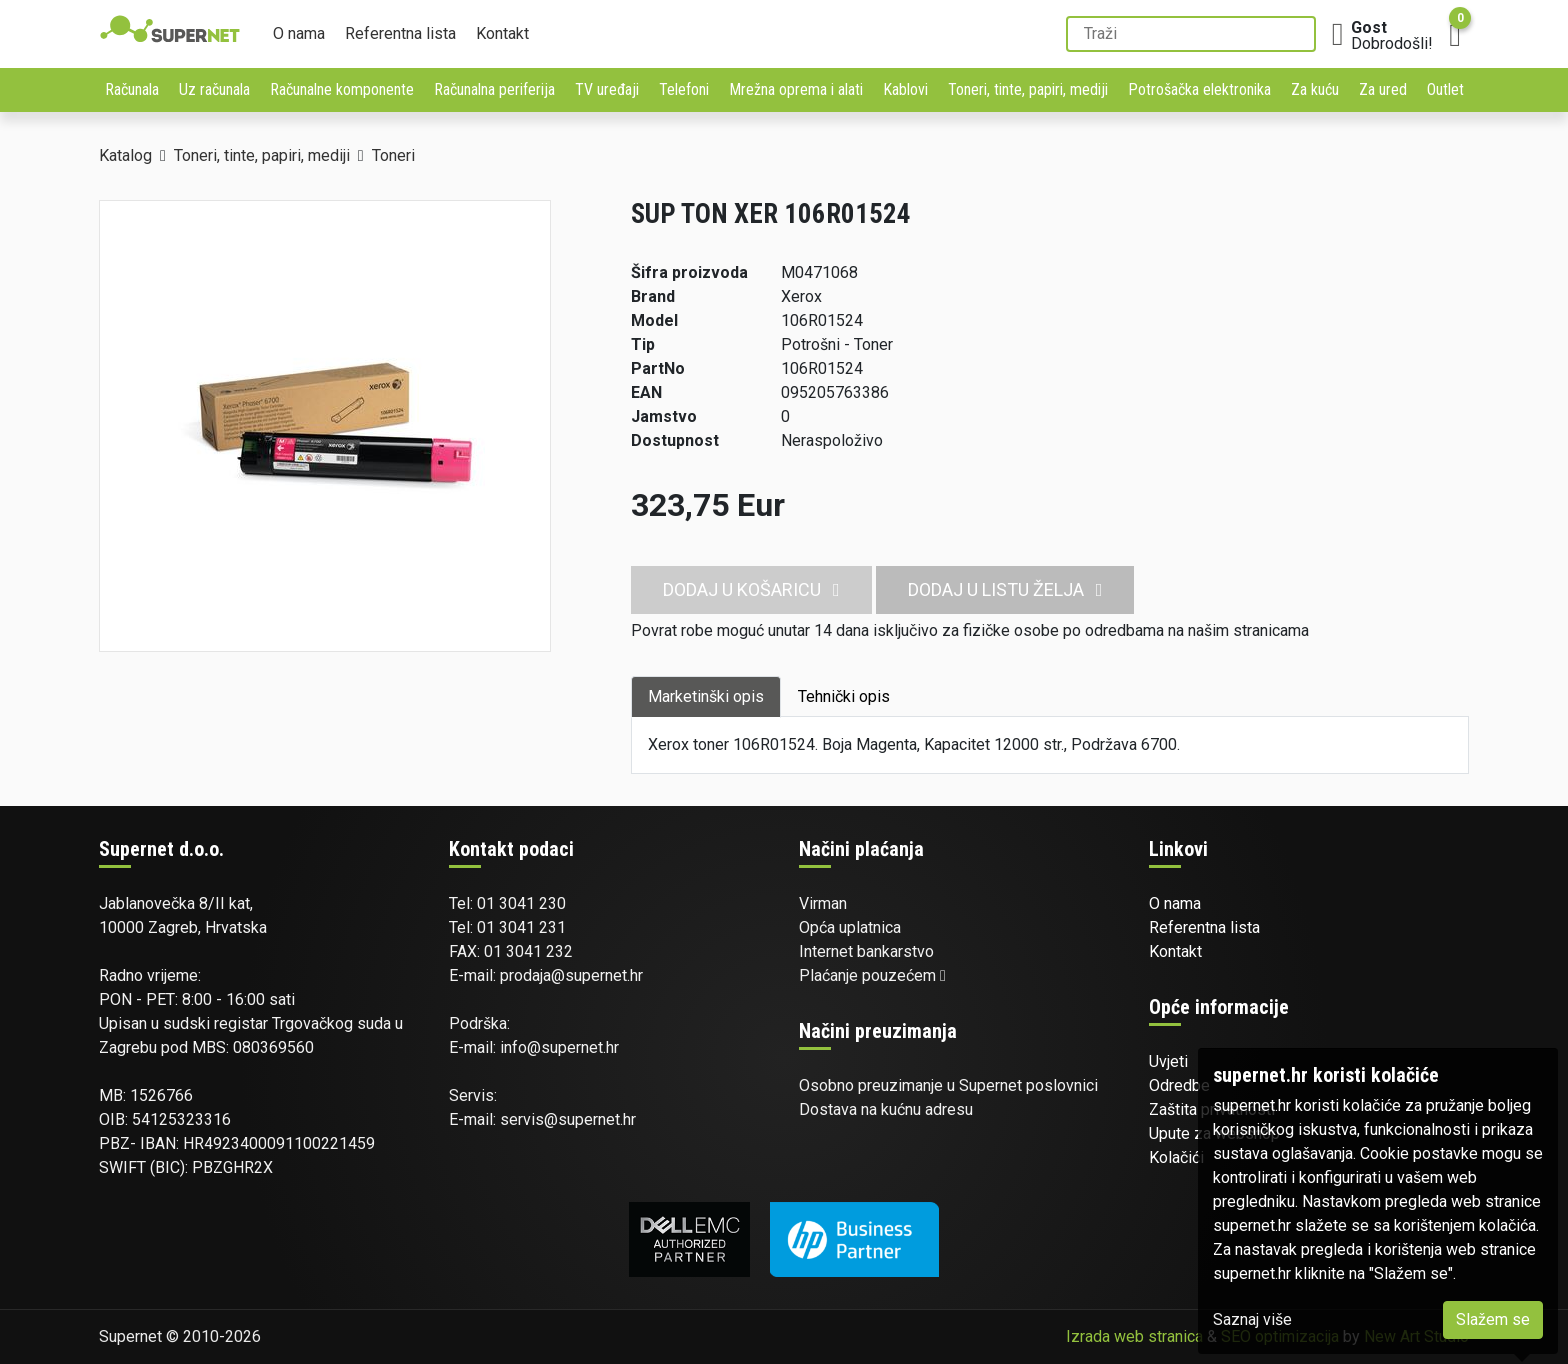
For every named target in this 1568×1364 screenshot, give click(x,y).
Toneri (393, 155)
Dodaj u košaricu (751, 589)
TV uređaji (607, 89)
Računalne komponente (342, 89)
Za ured (1383, 89)
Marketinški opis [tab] (706, 696)
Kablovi (905, 89)
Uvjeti (1168, 1061)
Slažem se (1493, 1319)
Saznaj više (1252, 1319)
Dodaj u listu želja (1005, 589)
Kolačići (1176, 1157)
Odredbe (1179, 1085)
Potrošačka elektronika (1199, 89)
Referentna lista (400, 33)
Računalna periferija (494, 89)
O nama (299, 33)
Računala (132, 89)
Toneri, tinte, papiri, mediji (1028, 89)
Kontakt (502, 33)
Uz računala (214, 89)
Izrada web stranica (1134, 1336)
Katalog (125, 155)
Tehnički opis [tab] (844, 696)
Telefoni (684, 89)
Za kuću (1315, 89)
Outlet (1445, 89)
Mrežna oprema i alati (796, 89)
